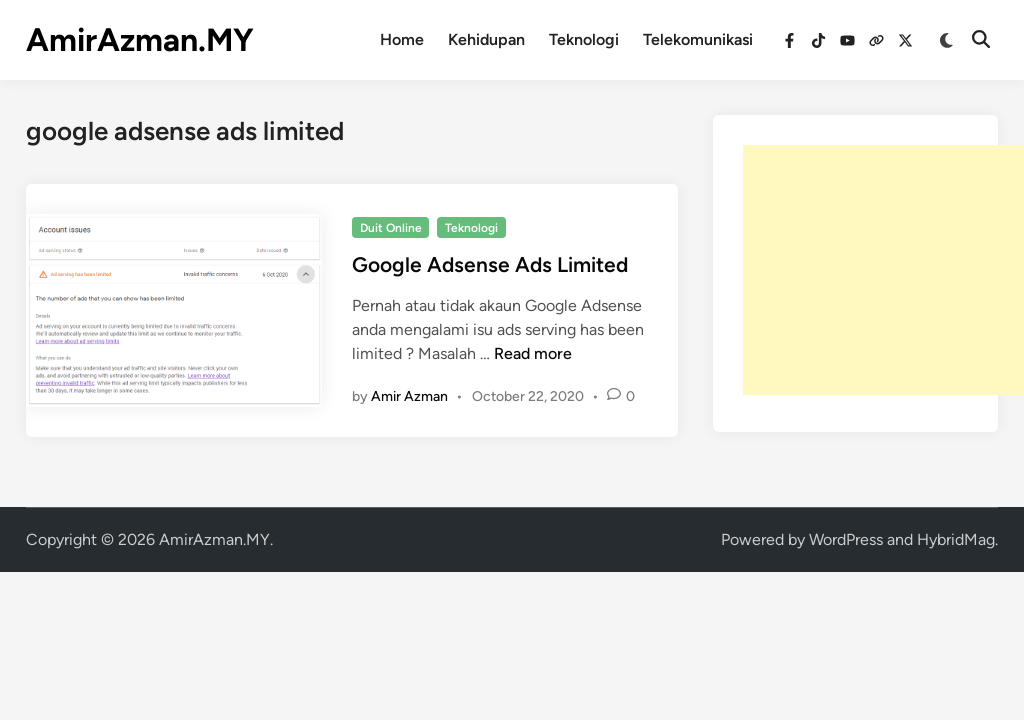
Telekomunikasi (698, 39)
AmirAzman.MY (140, 40)
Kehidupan (486, 39)
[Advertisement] (883, 270)
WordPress (846, 539)
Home (402, 39)
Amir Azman (409, 396)
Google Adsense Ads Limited (490, 264)
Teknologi (584, 39)
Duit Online (391, 228)
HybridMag (956, 539)
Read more (533, 353)
